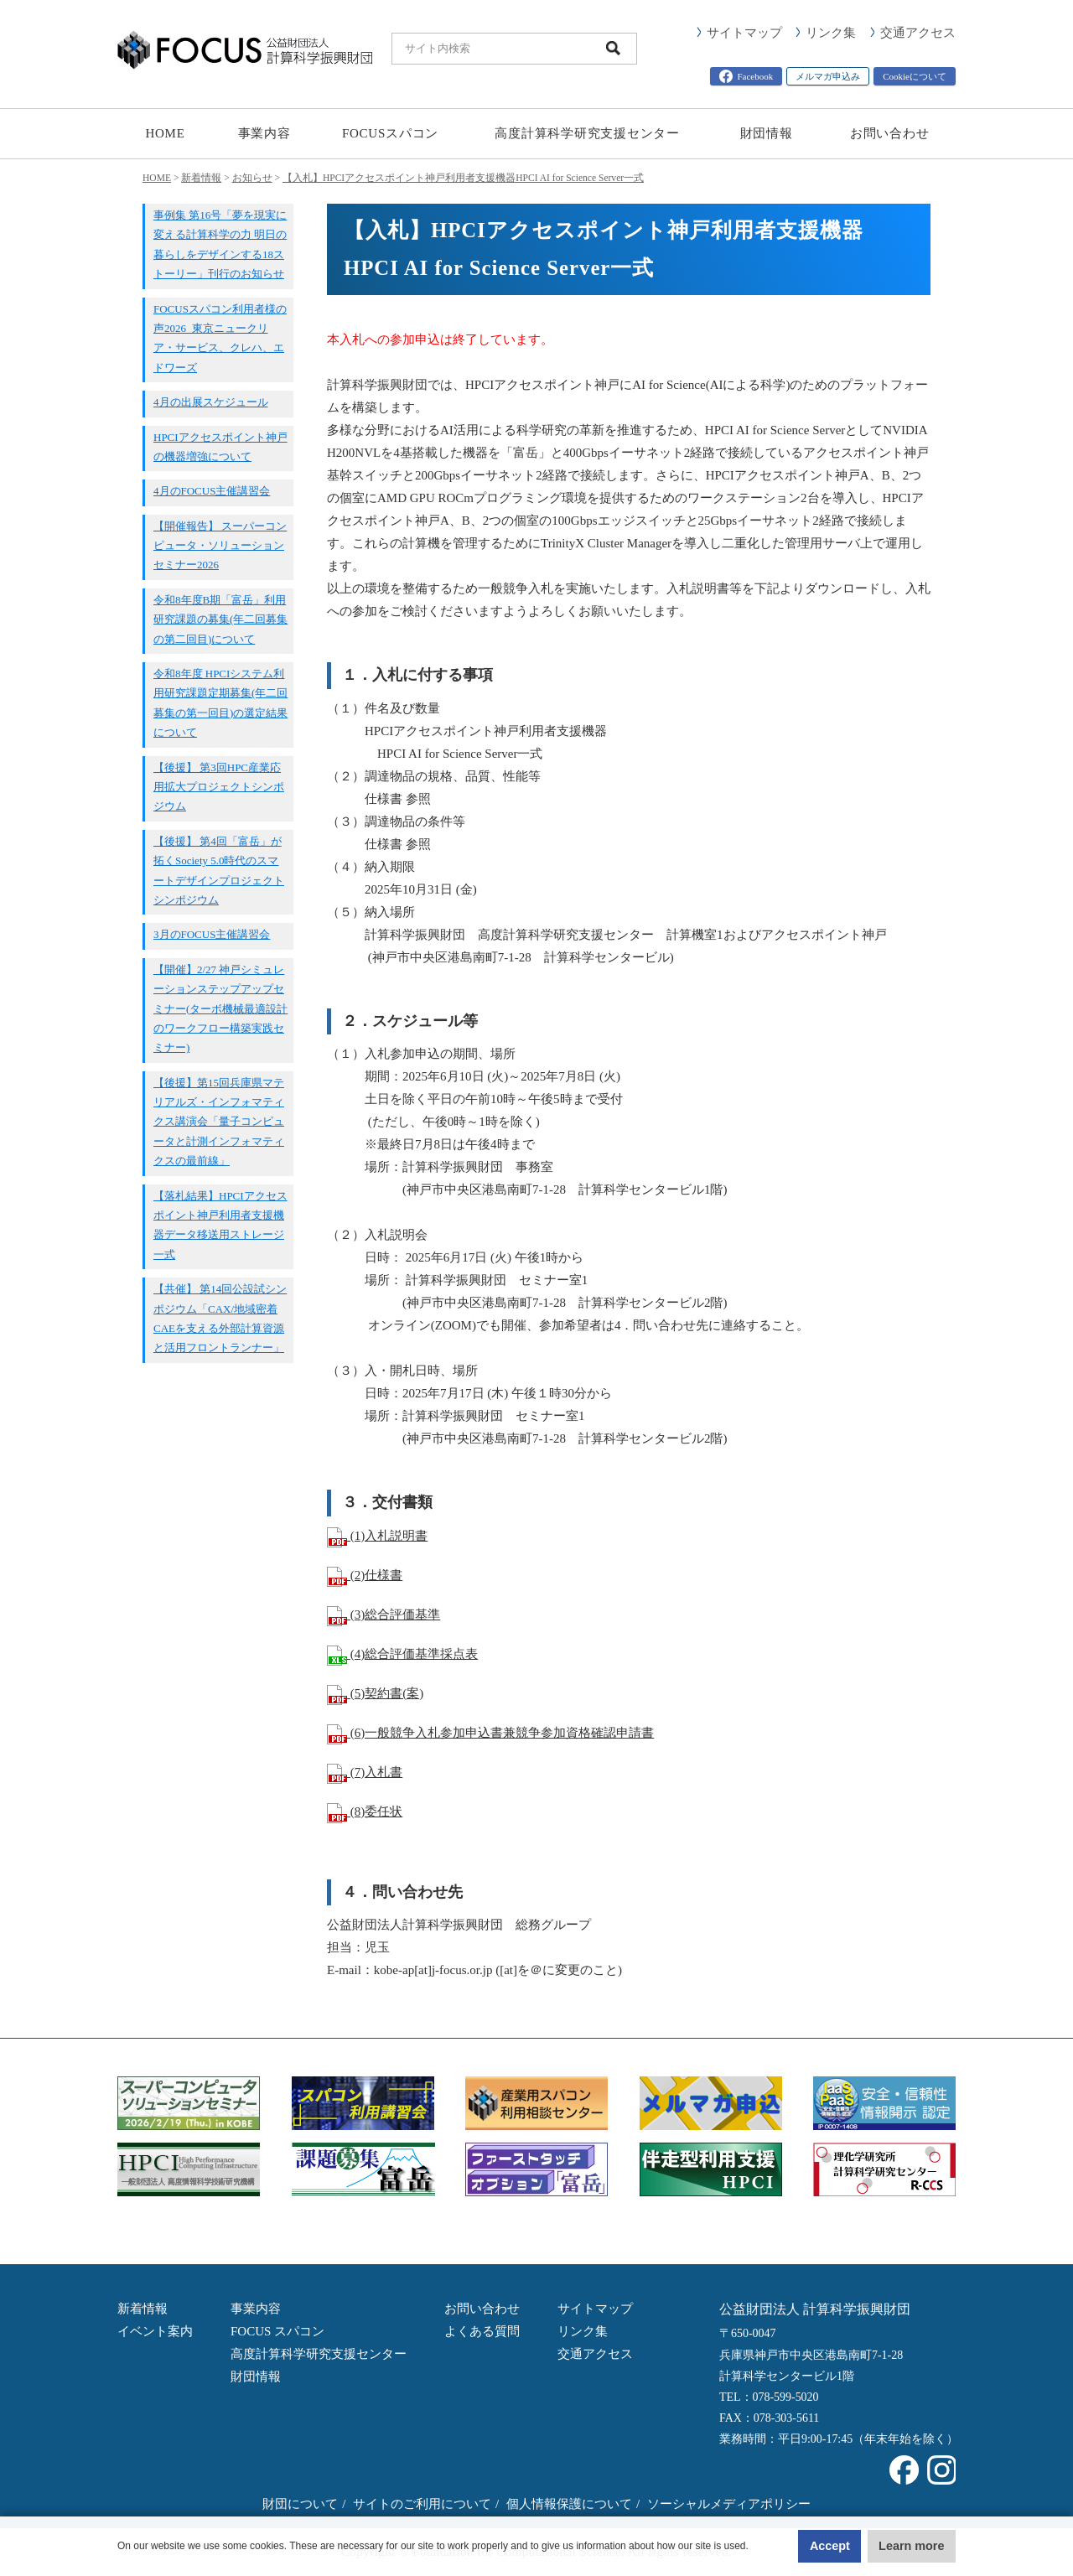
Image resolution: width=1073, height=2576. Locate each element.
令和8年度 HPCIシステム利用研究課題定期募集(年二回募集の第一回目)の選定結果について (220, 703)
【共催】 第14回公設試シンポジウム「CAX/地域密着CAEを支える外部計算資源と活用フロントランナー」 (220, 1318)
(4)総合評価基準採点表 (402, 1654)
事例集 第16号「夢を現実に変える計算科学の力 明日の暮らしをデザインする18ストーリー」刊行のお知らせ (220, 244)
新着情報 (201, 178)
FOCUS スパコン (277, 2331)
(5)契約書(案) (375, 1693)
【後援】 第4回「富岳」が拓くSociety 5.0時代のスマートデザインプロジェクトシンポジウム (218, 870)
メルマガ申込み (828, 76)
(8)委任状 (364, 1811)
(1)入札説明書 (377, 1535)
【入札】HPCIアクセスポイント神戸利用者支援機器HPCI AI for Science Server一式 (463, 178)
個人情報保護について (569, 2504)
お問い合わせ (890, 133)
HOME (164, 133)
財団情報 (766, 133)
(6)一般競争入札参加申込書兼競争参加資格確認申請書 (490, 1732)
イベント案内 (155, 2331)
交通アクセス (918, 32)
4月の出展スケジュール (210, 402)
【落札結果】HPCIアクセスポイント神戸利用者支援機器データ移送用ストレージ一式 (220, 1225)
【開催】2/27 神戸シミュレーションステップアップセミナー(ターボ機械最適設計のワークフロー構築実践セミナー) (220, 1009)
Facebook (746, 76)
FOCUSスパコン (390, 133)
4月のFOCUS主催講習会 (211, 491)
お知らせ (252, 178)
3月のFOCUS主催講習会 (211, 934)
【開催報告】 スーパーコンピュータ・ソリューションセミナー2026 (220, 546)
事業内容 (264, 133)
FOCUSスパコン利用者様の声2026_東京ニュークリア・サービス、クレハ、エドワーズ (220, 338)
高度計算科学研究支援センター (587, 133)
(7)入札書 (364, 1772)
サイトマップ (744, 32)
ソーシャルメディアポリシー (729, 2504)
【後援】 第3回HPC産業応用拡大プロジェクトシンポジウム (218, 787)
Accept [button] (752, 2546)
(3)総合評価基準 (383, 1614)
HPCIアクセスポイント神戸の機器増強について (220, 447)
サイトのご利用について (422, 2504)
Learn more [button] (889, 2546)
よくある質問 (482, 2331)
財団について (300, 2504)
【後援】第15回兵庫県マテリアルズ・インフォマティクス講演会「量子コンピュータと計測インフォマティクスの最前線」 (218, 1122)
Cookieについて (914, 76)
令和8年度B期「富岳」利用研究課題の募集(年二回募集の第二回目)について (220, 619)
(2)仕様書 (364, 1575)
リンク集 (831, 32)
